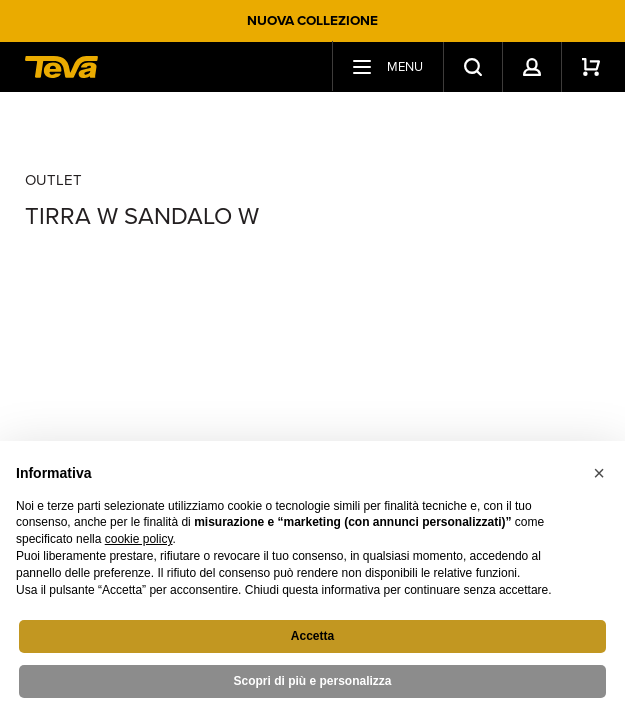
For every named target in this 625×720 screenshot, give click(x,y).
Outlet (53, 180)
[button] (599, 473)
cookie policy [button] (139, 539)
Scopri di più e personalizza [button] (312, 681)
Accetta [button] (312, 636)
